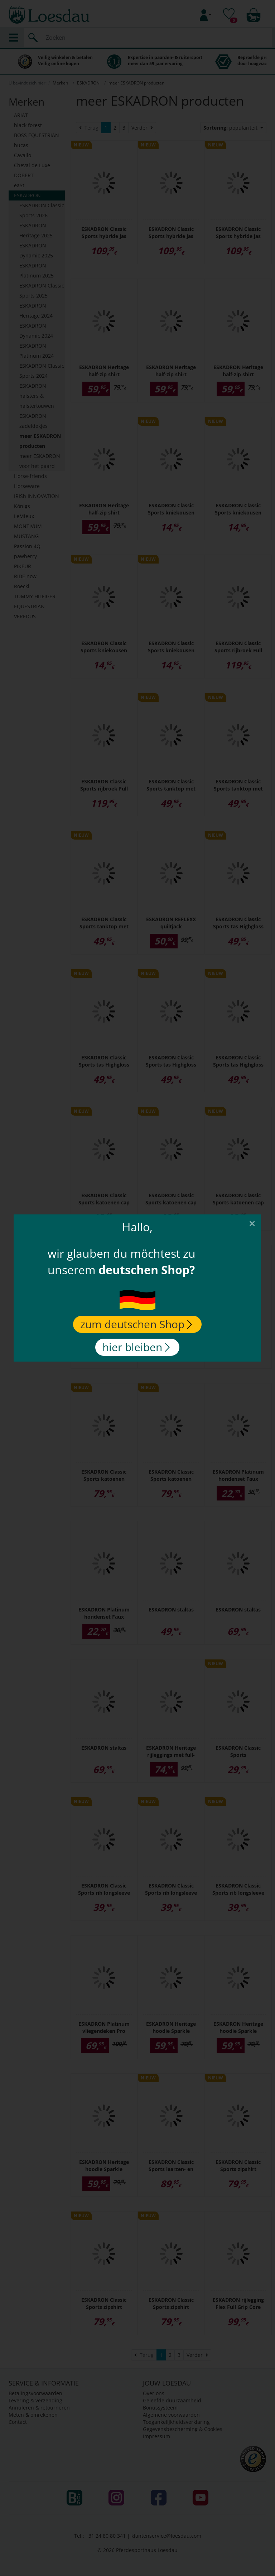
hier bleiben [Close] (136, 1347)
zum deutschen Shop (136, 1324)
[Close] (252, 1223)
